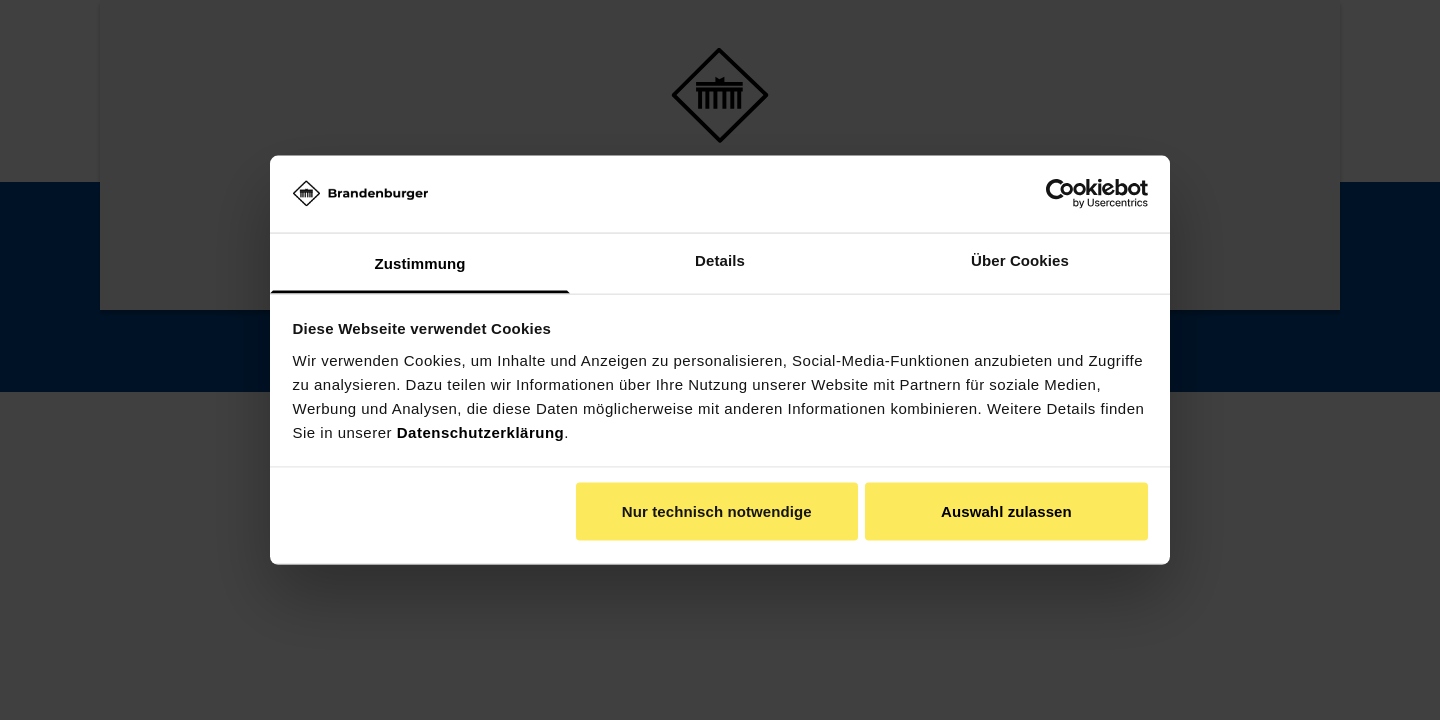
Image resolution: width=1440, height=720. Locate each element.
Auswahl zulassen (1006, 511)
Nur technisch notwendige (717, 511)
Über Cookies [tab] (1020, 259)
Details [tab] (720, 259)
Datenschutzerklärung (481, 431)
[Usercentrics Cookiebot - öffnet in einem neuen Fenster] (1060, 194)
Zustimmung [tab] (420, 262)
